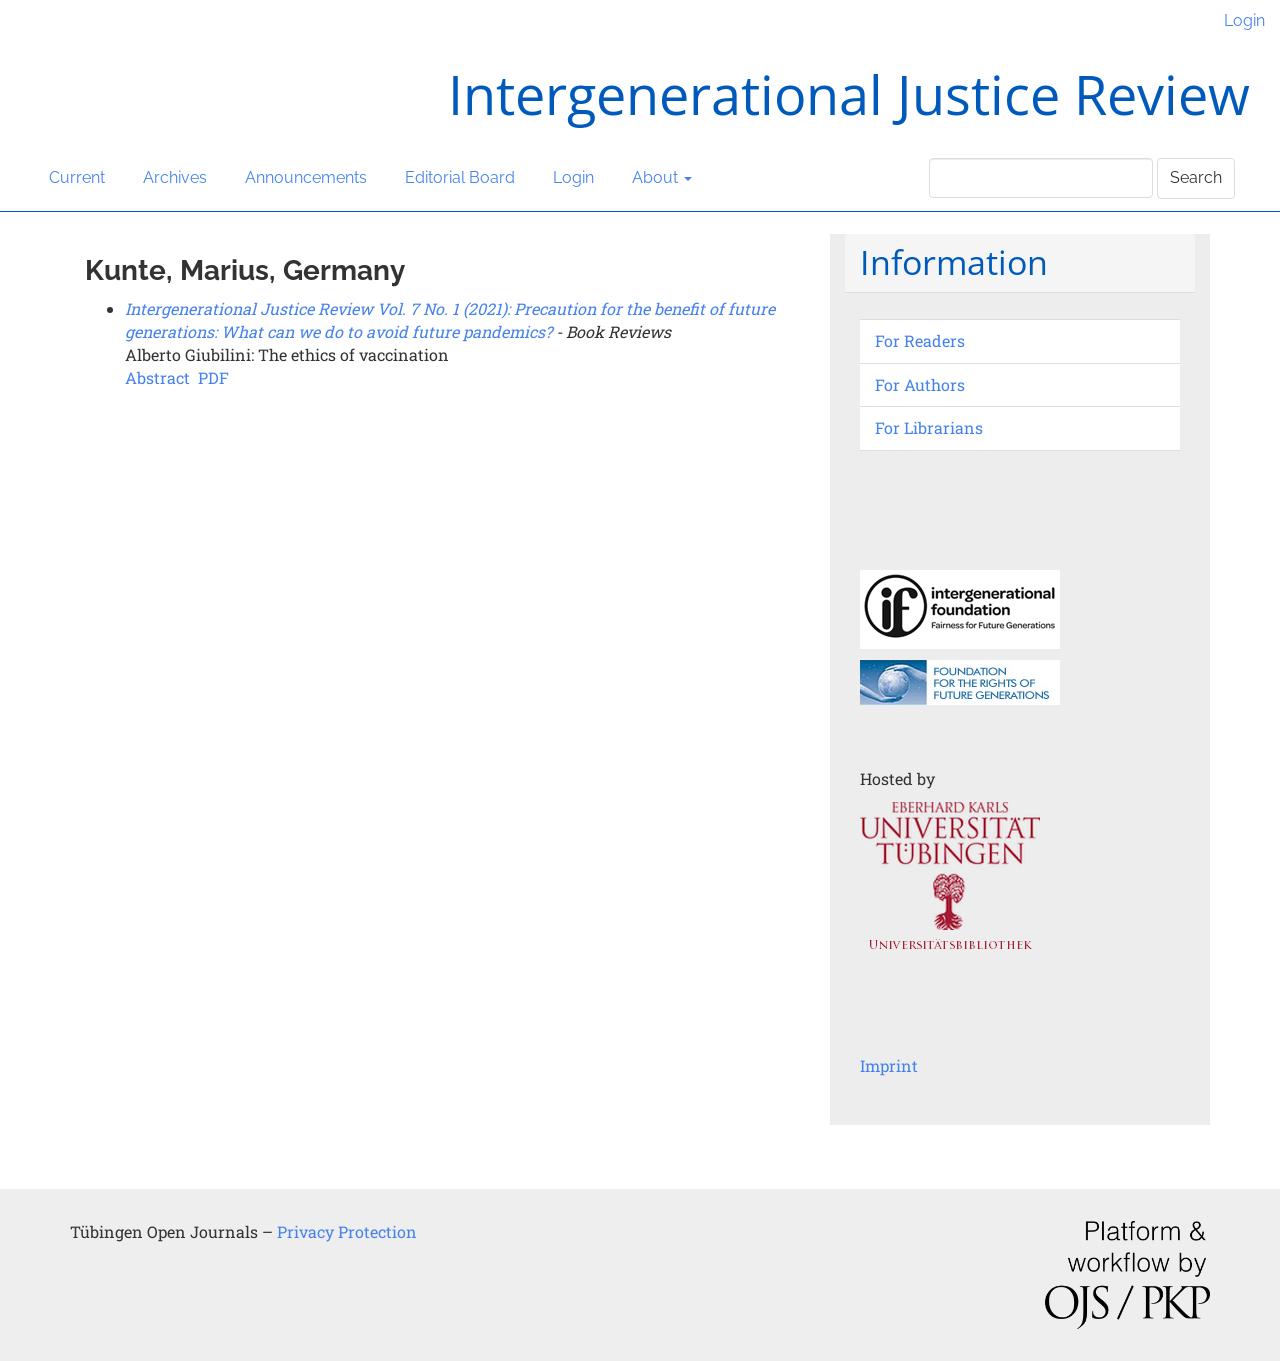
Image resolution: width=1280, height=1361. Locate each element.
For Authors (920, 384)
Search (1196, 177)
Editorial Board (460, 177)
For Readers (920, 340)
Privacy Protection (347, 1231)
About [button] (662, 177)
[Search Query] (1041, 178)
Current (77, 177)
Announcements (306, 177)
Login (1244, 20)
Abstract (157, 377)
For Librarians (929, 427)
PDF (213, 377)
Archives (175, 177)
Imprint (889, 1065)
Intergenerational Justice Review (849, 94)
